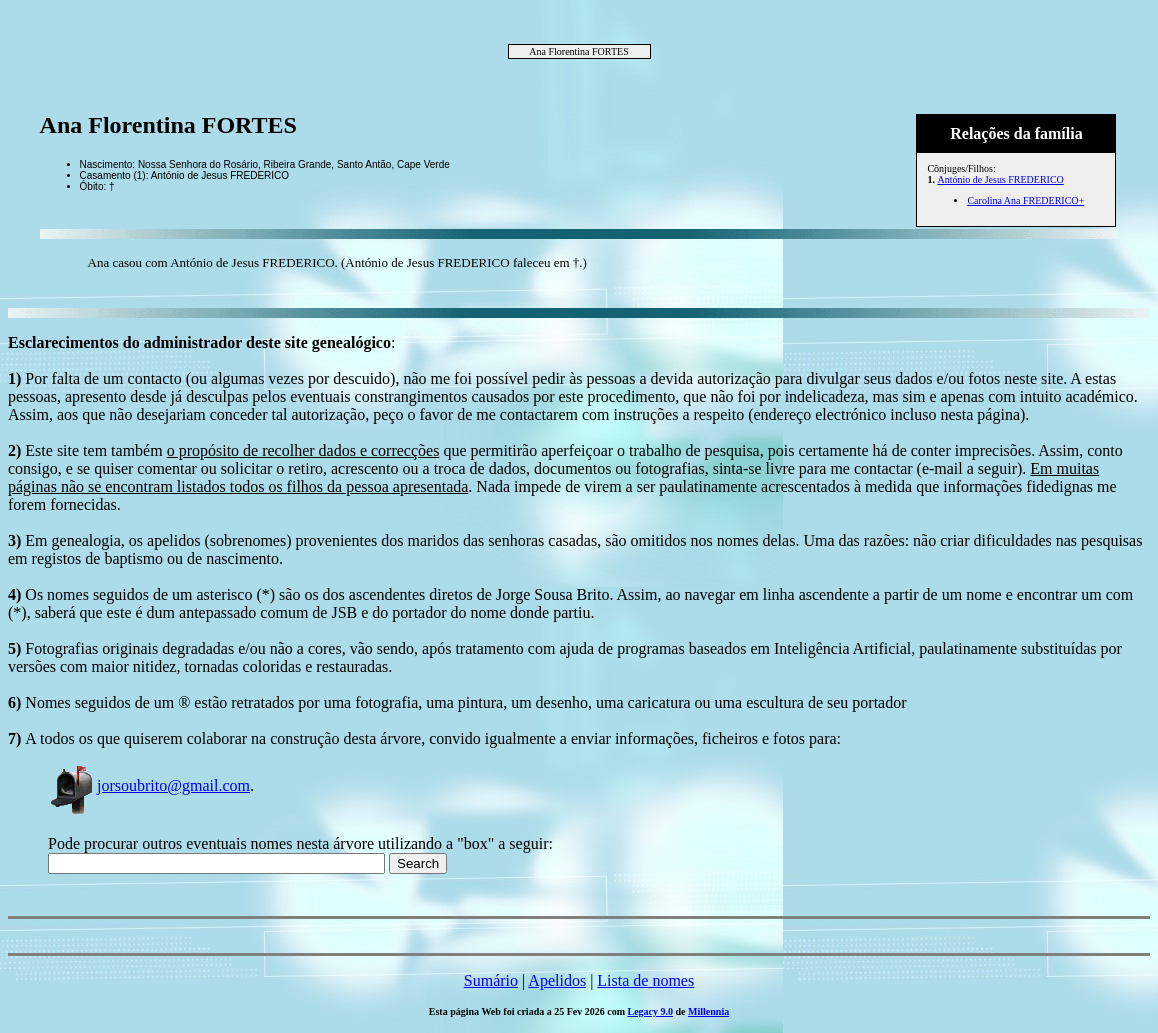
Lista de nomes (645, 980)
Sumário (491, 980)
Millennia (708, 1011)
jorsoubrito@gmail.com (149, 785)
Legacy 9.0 (651, 1011)
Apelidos (557, 980)
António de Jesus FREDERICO (1000, 179)
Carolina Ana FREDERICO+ (1025, 200)
